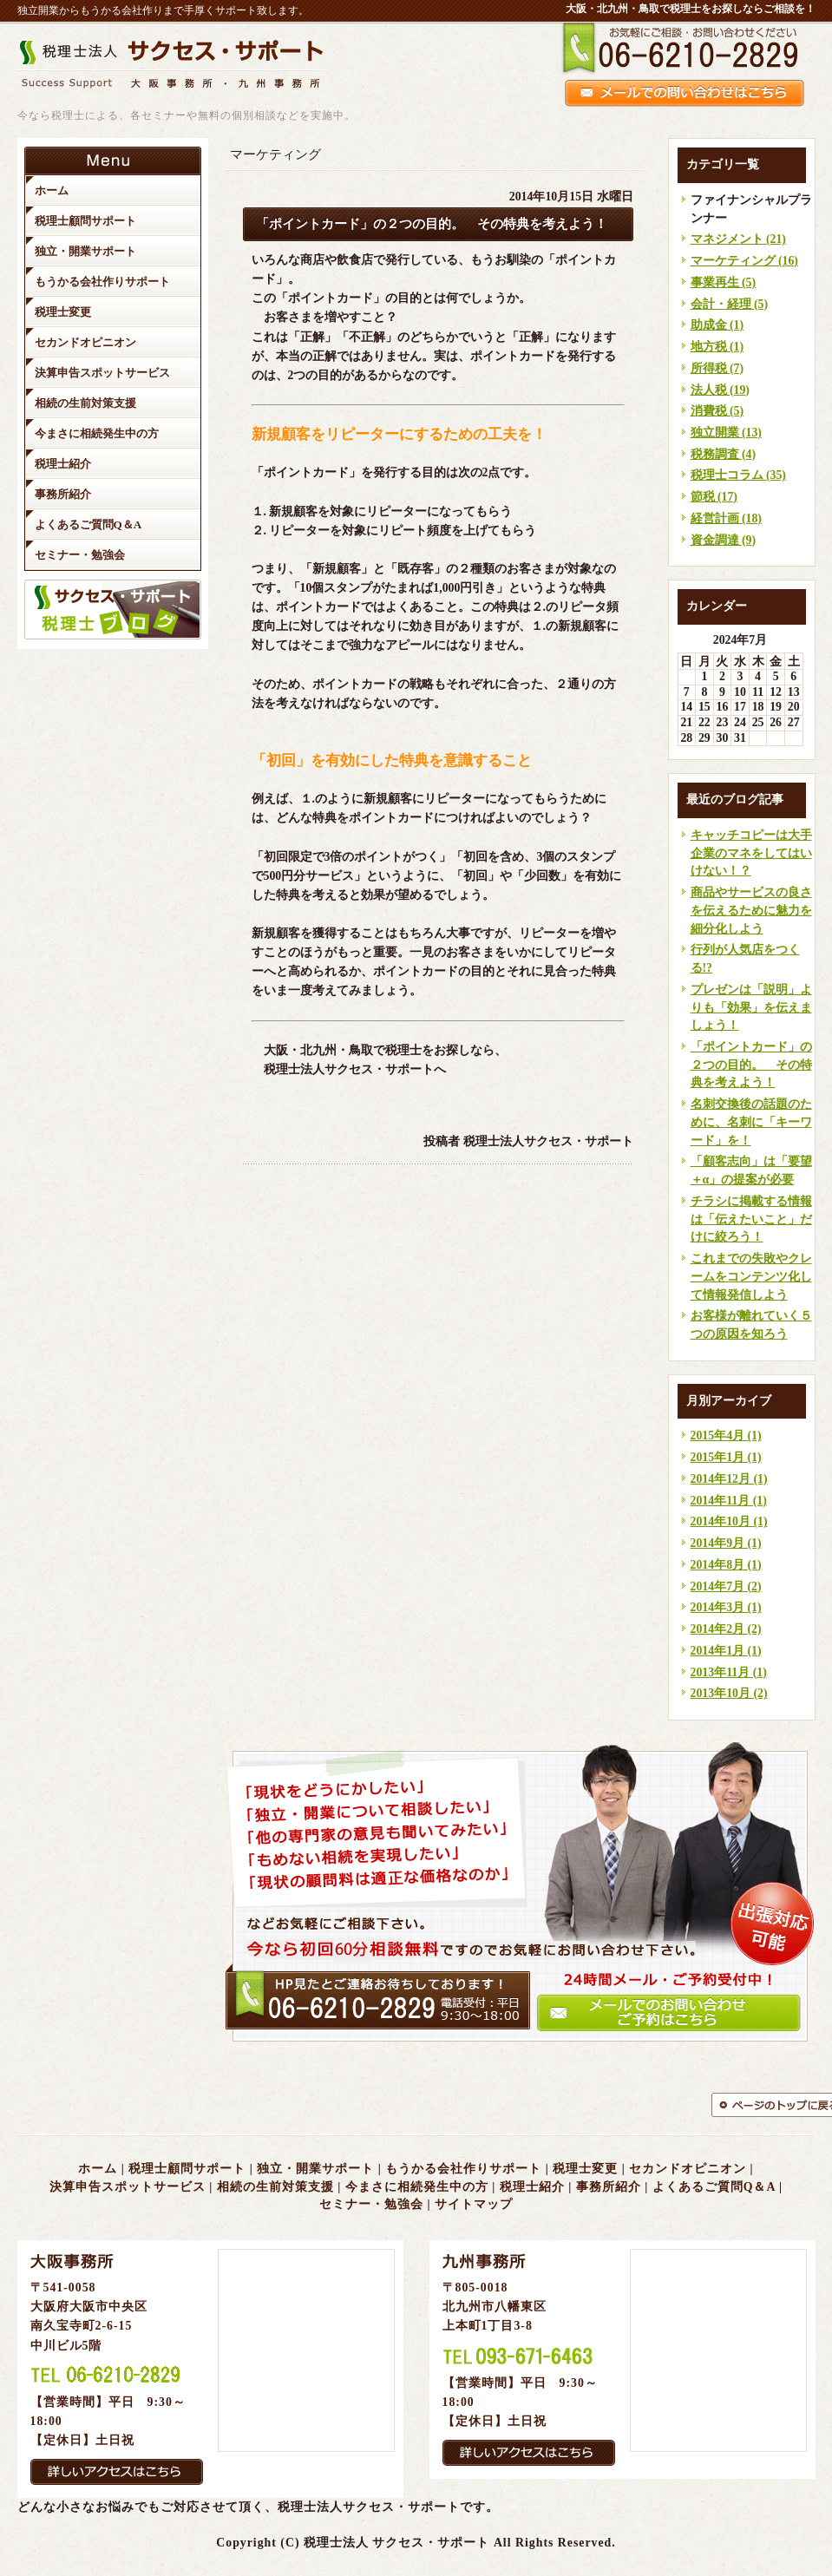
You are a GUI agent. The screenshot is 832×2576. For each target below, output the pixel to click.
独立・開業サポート (315, 2168)
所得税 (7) (717, 368)
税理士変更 (585, 2168)
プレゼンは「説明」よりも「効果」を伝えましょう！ (751, 1007)
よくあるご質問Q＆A (714, 2186)
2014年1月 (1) (726, 1650)
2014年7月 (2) (726, 1586)
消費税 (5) (717, 410)
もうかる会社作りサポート (463, 2168)
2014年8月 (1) (726, 1564)
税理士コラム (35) (738, 475)
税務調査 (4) (724, 454)
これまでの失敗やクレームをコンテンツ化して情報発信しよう (751, 1276)
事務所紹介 (608, 2186)
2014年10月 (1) (729, 1521)
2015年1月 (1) (726, 1457)
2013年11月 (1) (729, 1672)
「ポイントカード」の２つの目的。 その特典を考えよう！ (751, 1064)
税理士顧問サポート (187, 2168)
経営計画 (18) (726, 518)
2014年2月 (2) (726, 1628)
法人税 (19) (720, 390)
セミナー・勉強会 (371, 2204)
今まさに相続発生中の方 (416, 2186)
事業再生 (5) (724, 282)
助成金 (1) (717, 324)
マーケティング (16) (744, 260)
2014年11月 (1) (729, 1500)
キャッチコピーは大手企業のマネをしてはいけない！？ (751, 853)
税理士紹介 (532, 2186)
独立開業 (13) (726, 432)
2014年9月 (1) (726, 1543)
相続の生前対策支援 (275, 2186)
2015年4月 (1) (726, 1435)
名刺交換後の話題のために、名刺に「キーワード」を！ (751, 1122)
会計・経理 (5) (730, 304)
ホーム (97, 2168)
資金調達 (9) (724, 540)
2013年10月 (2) (729, 1693)
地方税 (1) (717, 346)
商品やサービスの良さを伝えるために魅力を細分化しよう (751, 910)
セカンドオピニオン (687, 2168)
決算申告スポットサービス (127, 2186)
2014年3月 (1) (726, 1607)
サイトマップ (474, 2204)
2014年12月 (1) (729, 1478)
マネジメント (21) (738, 239)
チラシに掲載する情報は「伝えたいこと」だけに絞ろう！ (751, 1219)
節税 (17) (714, 496)
